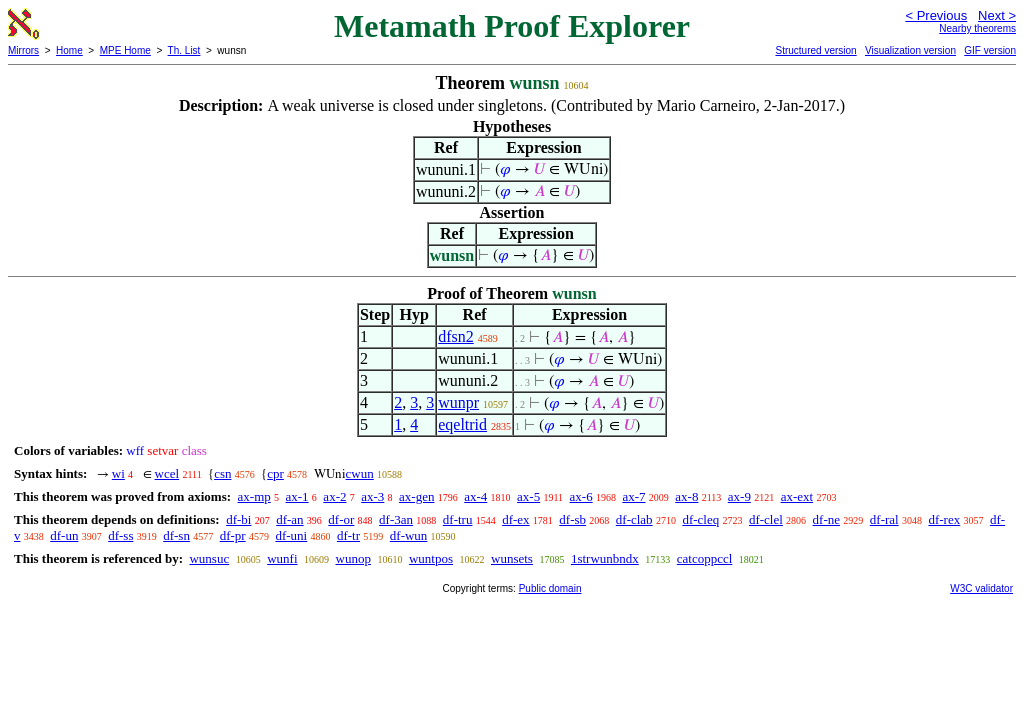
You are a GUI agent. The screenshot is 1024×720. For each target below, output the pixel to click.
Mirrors (23, 50)
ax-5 (528, 496)
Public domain (550, 588)
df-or (341, 519)
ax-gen (416, 496)
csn (222, 473)
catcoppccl (705, 558)
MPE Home (125, 50)
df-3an (396, 519)
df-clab (634, 519)
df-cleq (700, 519)
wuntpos (431, 558)
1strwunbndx (605, 558)
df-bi (238, 519)
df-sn (176, 535)
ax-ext (797, 496)
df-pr (233, 535)
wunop (353, 558)
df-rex (944, 519)
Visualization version (910, 50)
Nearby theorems (977, 28)
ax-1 (297, 496)
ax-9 (739, 496)
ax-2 (334, 496)
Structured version (815, 50)
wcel (167, 473)
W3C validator (981, 588)
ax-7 (633, 496)
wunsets (512, 558)
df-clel (766, 519)
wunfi (282, 558)
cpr (275, 473)
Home (69, 50)
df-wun (409, 535)
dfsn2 (456, 336)
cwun (360, 473)
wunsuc (209, 558)
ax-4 (475, 496)
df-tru (458, 519)
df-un (64, 535)
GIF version (990, 50)
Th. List (184, 50)
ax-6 (581, 496)
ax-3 (372, 496)
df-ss (120, 535)
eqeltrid (462, 424)
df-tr (348, 535)
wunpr (458, 402)
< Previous (936, 15)
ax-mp (254, 496)
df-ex (515, 519)
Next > (997, 15)
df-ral (884, 519)
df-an (289, 519)
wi (118, 473)
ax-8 (686, 496)
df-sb (572, 519)
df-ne (826, 519)
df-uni (291, 535)
